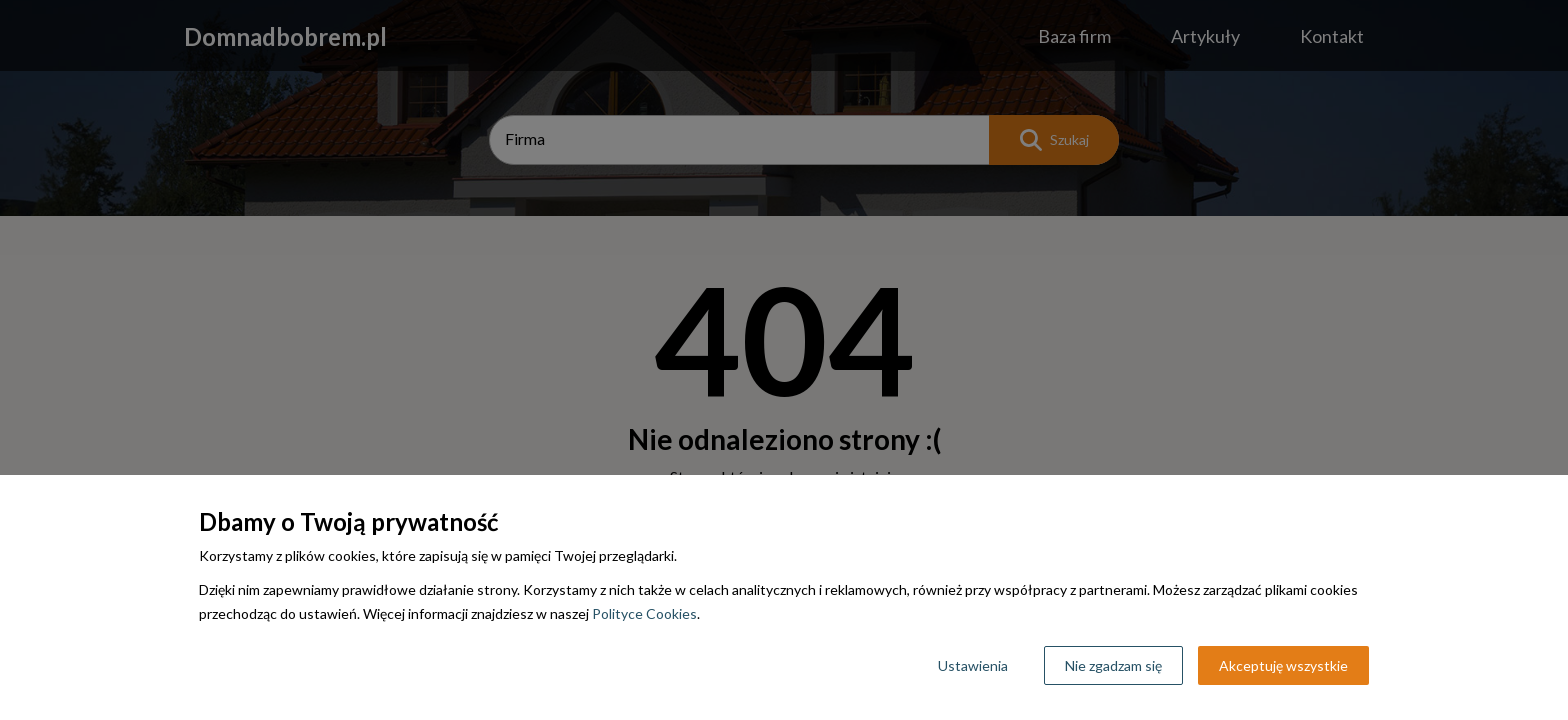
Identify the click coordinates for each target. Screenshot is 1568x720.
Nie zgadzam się (1113, 665)
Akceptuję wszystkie (1283, 665)
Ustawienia (973, 665)
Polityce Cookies (644, 613)
